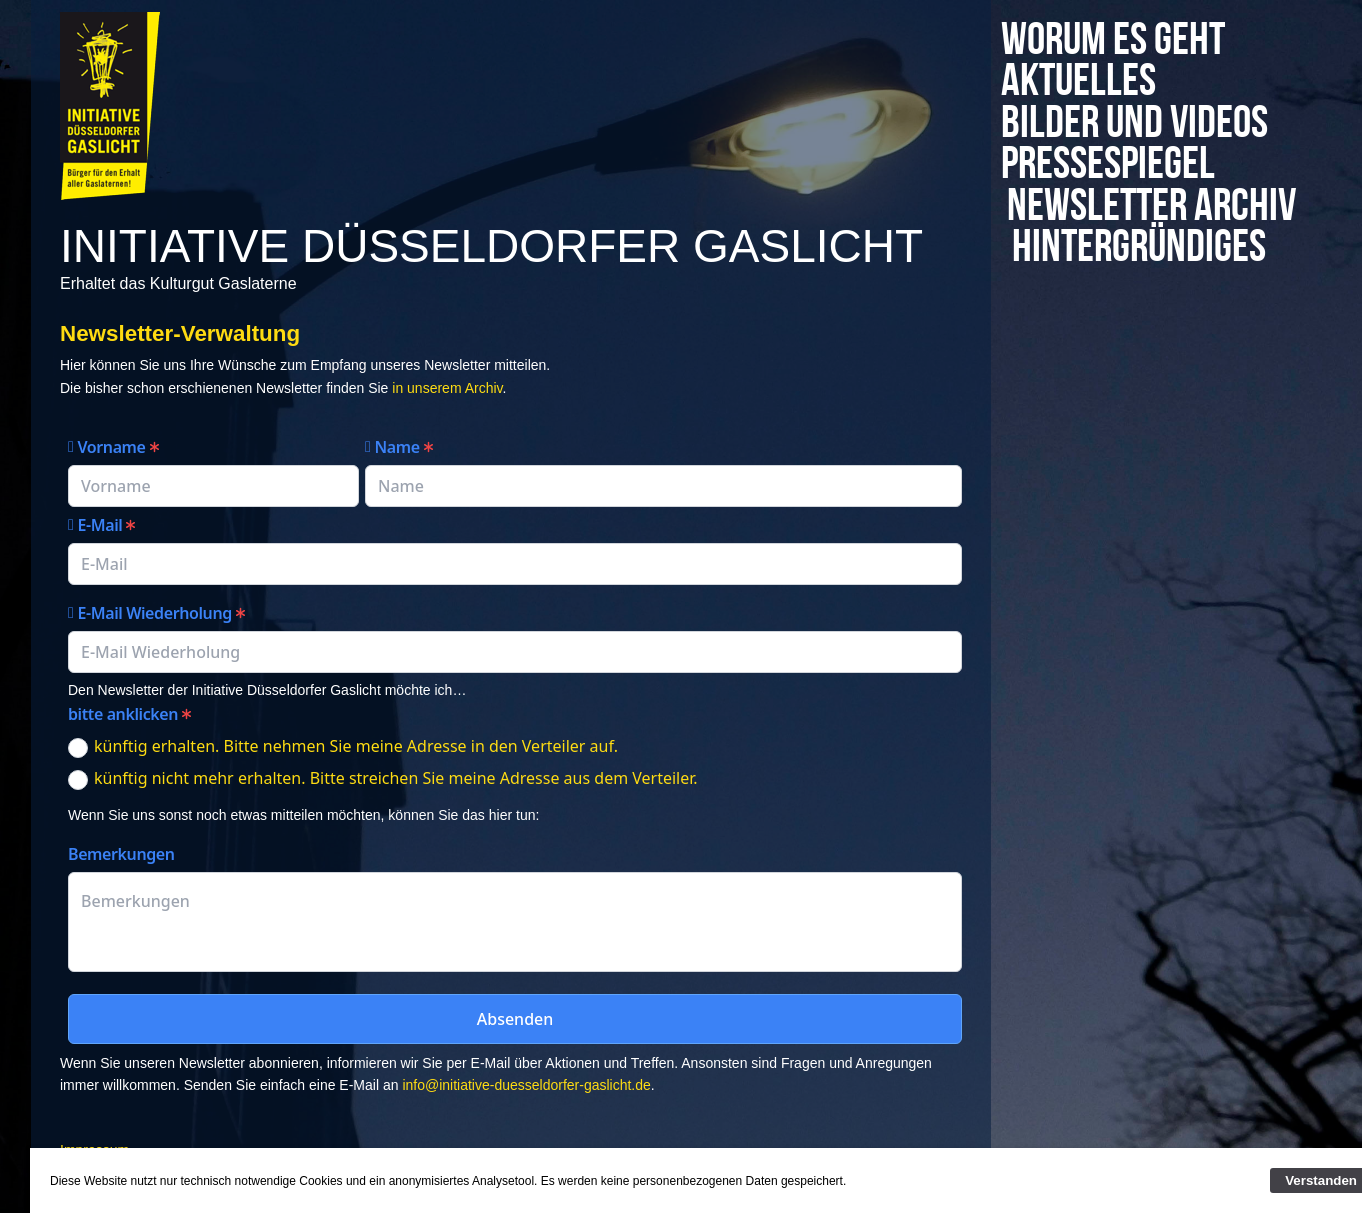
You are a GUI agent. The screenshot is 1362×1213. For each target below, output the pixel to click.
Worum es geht (1113, 40)
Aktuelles (1078, 81)
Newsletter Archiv (1105, 227)
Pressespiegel (1123, 164)
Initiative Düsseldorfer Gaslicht (491, 246)
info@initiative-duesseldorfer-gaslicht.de (526, 1085)
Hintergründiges (1140, 288)
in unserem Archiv (445, 388)
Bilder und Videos (1141, 123)
